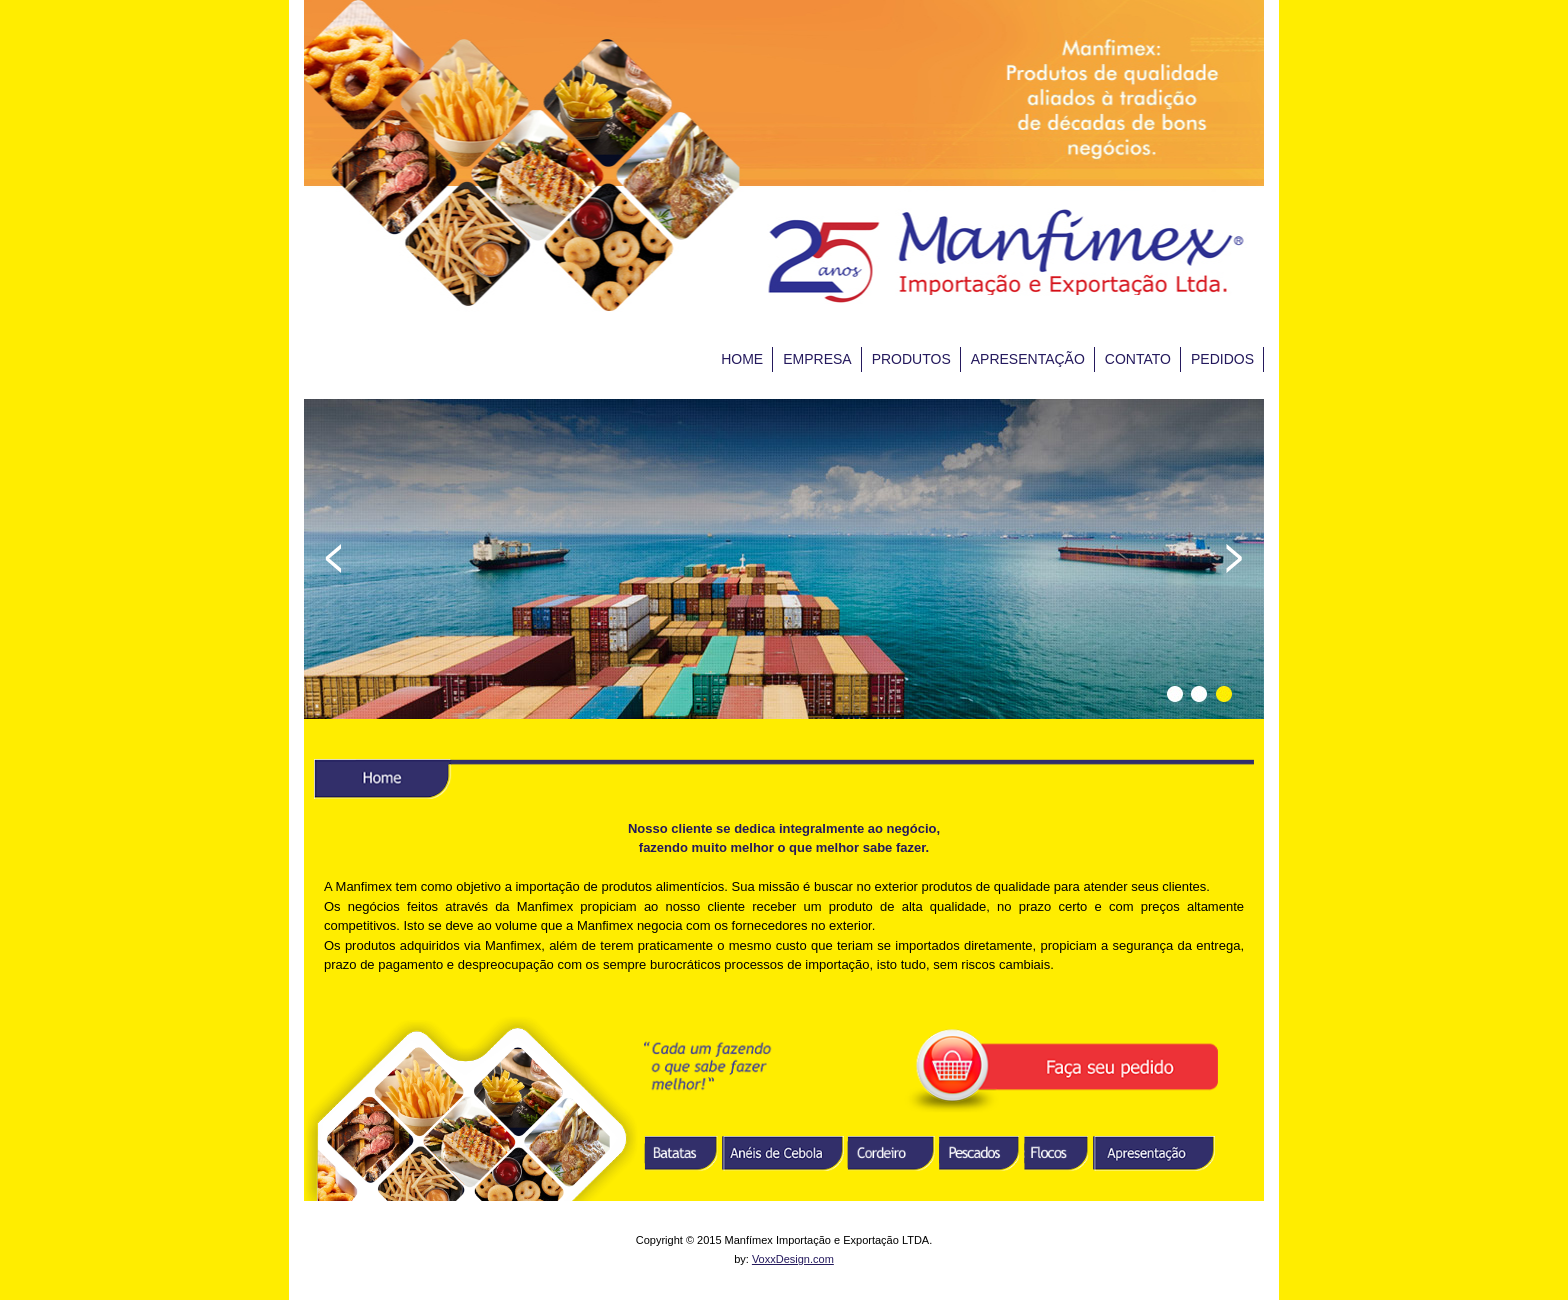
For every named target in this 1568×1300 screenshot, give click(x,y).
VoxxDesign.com (793, 1259)
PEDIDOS (1222, 359)
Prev (334, 558)
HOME (742, 359)
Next (1234, 558)
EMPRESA (817, 359)
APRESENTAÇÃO (1028, 359)
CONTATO (1138, 359)
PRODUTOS (911, 359)
